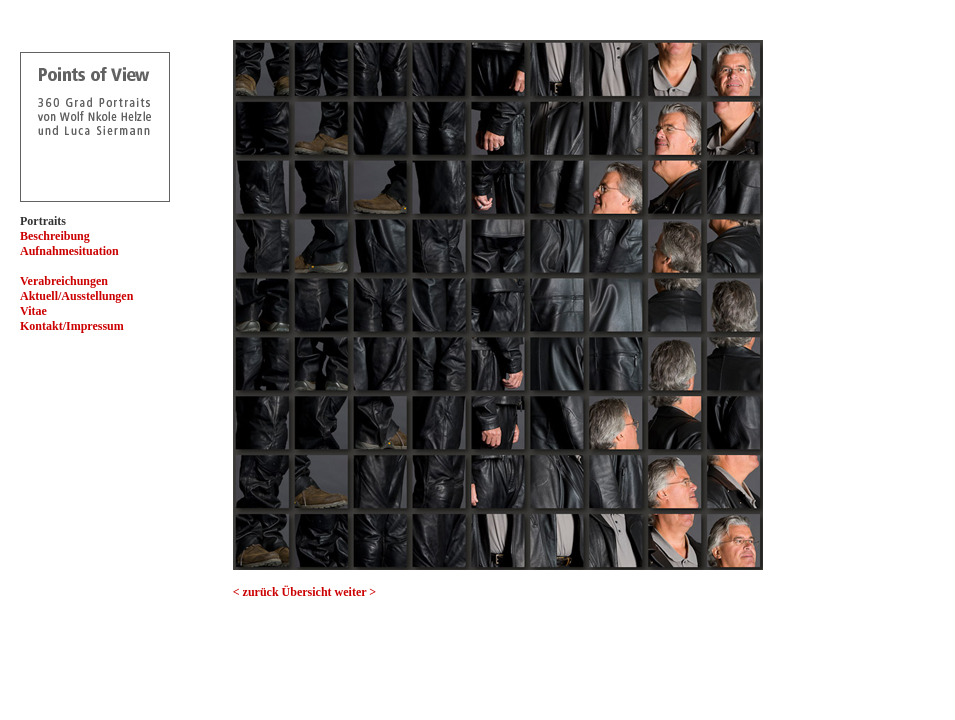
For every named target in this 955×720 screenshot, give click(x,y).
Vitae (33, 311)
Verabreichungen (64, 281)
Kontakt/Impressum (72, 326)
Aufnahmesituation (69, 251)
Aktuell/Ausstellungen (76, 296)
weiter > (356, 592)
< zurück (256, 592)
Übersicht (307, 592)
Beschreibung (55, 236)
